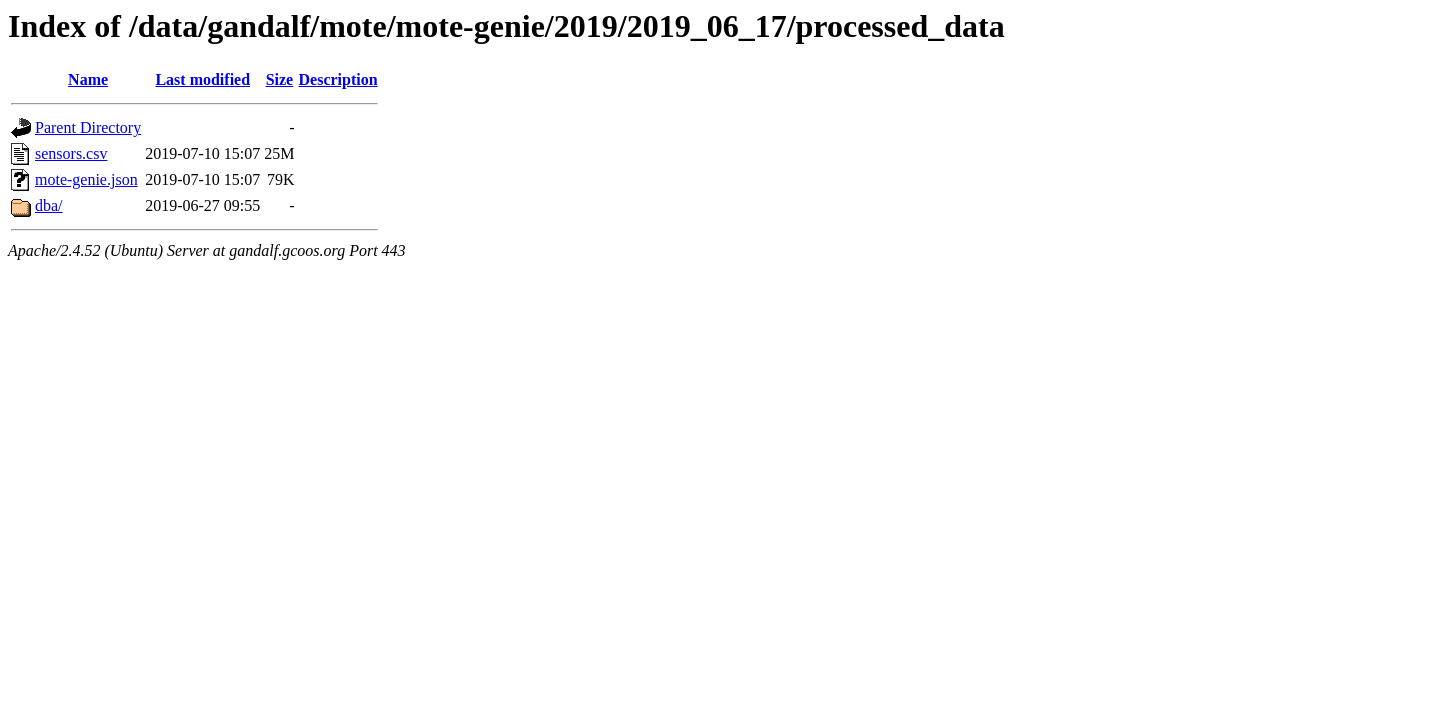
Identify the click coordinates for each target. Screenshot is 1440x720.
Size (280, 79)
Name (88, 79)
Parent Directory (88, 127)
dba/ (49, 205)
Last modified (202, 79)
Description (338, 79)
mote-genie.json (86, 179)
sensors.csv (71, 153)
